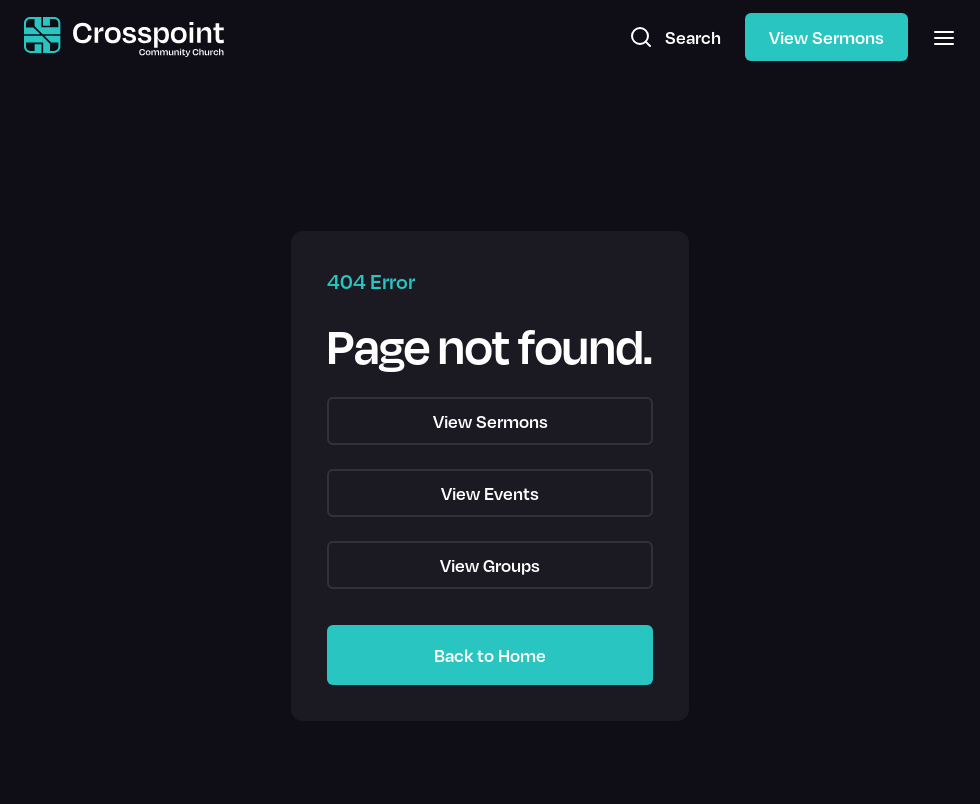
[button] (938, 37)
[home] (124, 37)
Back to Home (490, 655)
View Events (490, 493)
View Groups (490, 565)
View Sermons (826, 37)
